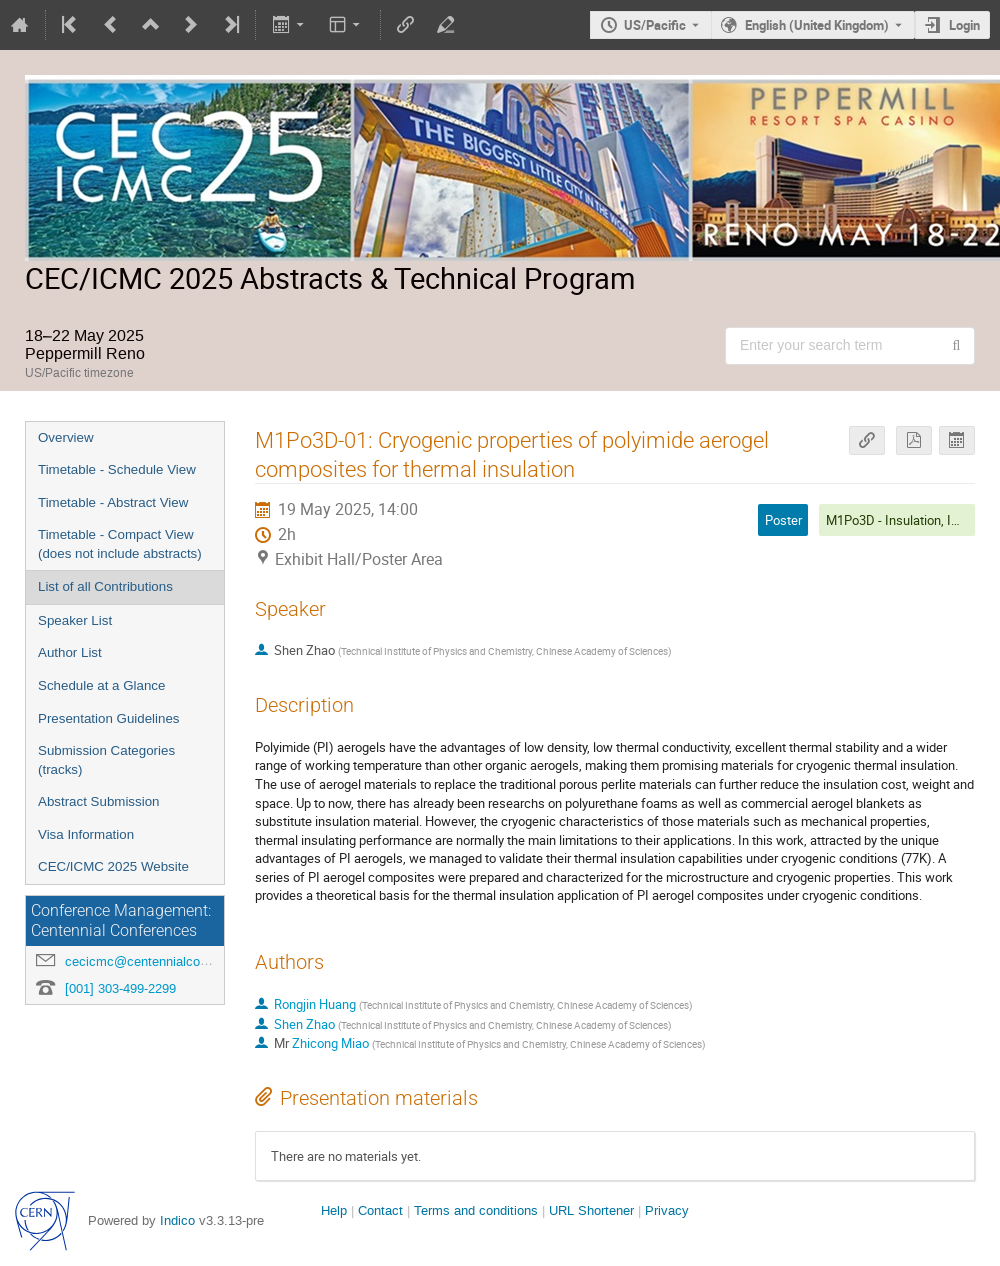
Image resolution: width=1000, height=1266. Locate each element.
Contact (380, 1210)
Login (964, 25)
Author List (70, 652)
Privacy (667, 1210)
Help (334, 1210)
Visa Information (86, 834)
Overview (66, 437)
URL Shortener (591, 1210)
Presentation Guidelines (109, 718)
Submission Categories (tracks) (106, 760)
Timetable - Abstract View (113, 502)
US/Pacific (655, 25)
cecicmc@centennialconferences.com (175, 961)
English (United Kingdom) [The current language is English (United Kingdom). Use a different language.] (817, 25)
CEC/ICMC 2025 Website (113, 866)
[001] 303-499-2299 (120, 988)
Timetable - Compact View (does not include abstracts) (120, 544)
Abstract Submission (98, 801)
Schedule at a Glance (101, 685)
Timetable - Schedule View (117, 469)
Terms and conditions (476, 1210)
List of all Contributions (105, 586)
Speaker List (75, 620)
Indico (177, 1220)
